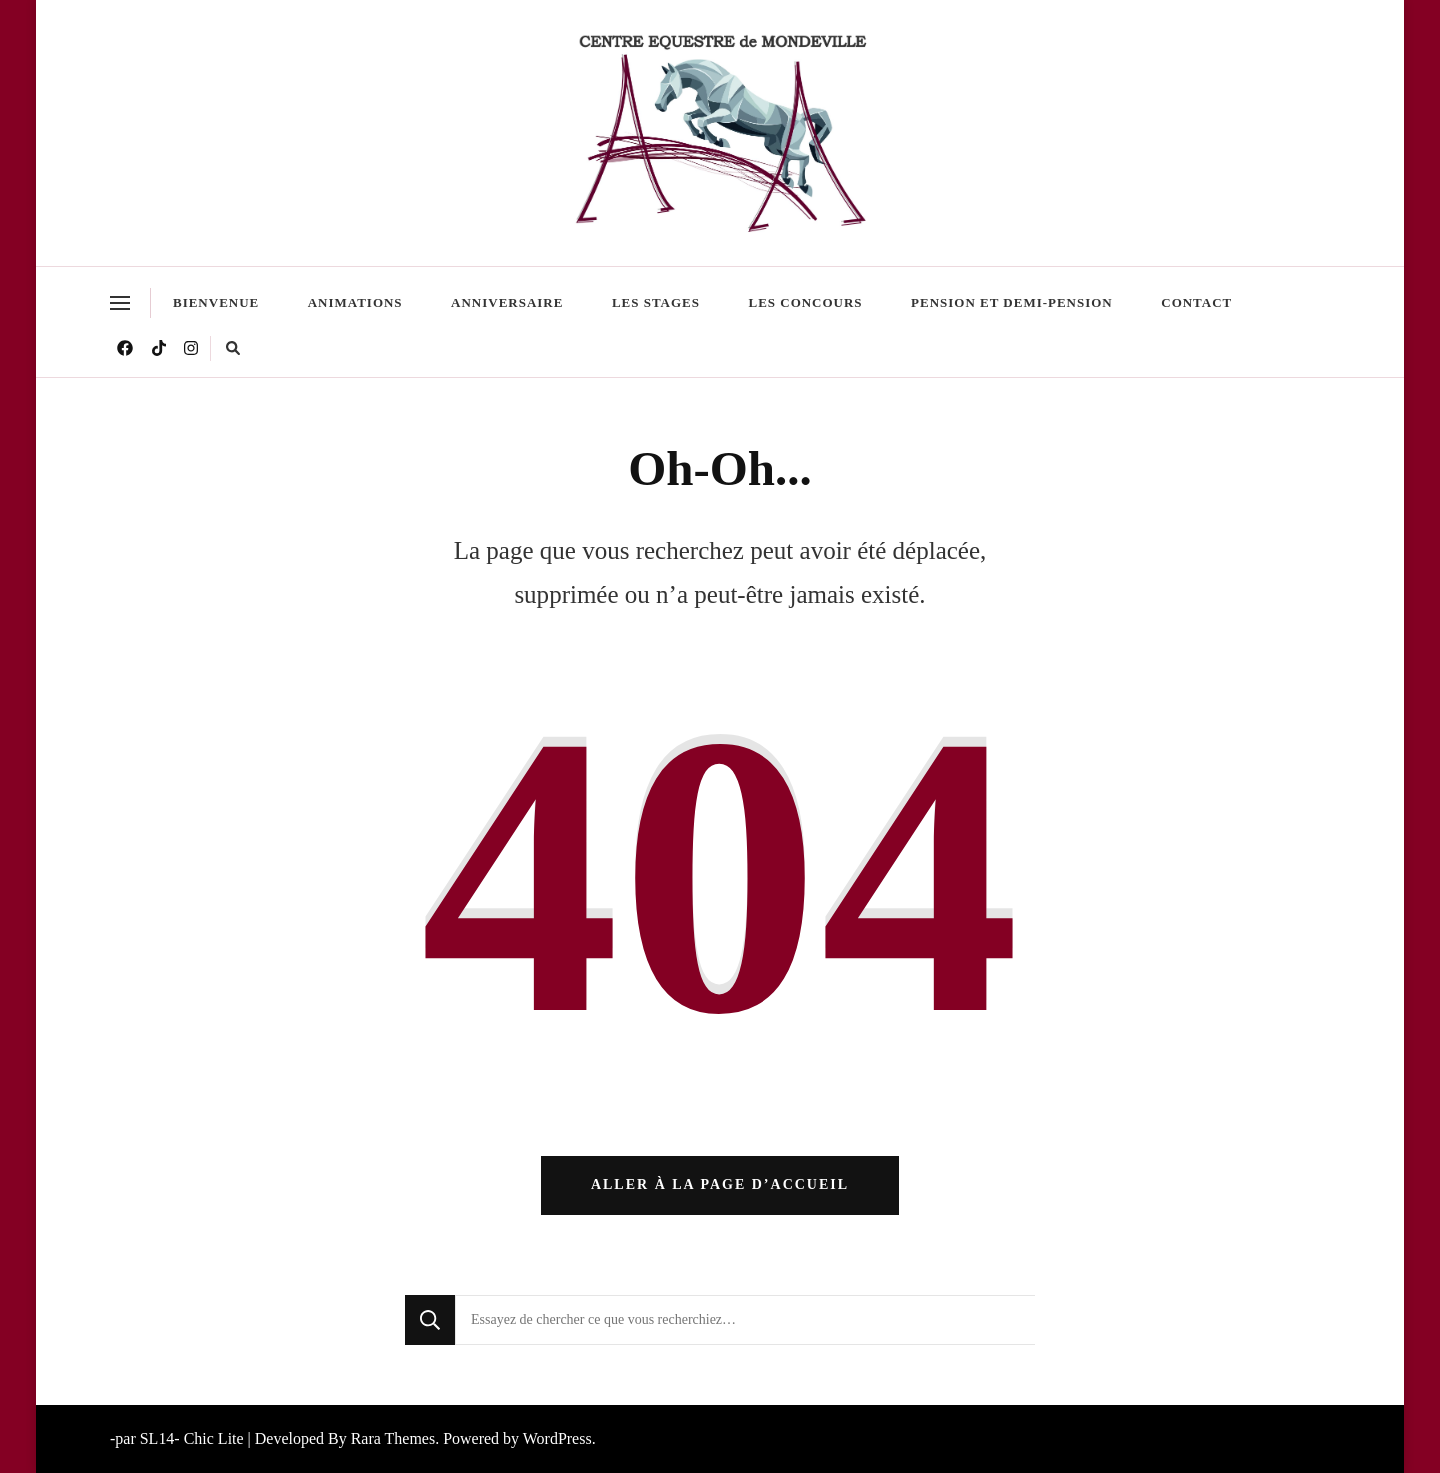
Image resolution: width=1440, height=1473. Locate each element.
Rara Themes (393, 1438)
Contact (1196, 302)
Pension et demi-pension (1012, 302)
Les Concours (805, 302)
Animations (355, 302)
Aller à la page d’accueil (720, 1184)
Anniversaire (507, 302)
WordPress (557, 1438)
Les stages (656, 302)
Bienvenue (216, 302)
